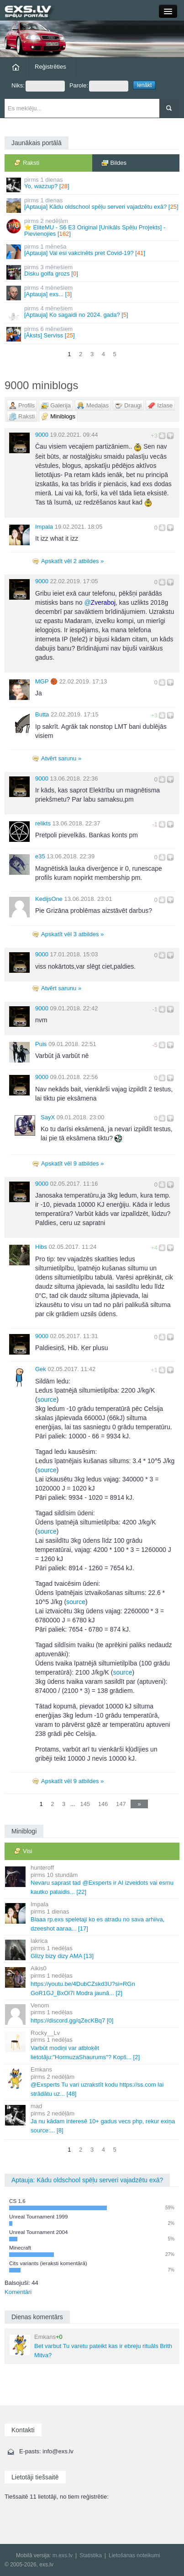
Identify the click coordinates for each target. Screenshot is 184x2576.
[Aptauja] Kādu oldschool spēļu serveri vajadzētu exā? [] (92, 205)
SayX (48, 1117)
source (47, 1399)
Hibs (41, 1246)
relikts (43, 823)
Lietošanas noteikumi (134, 2555)
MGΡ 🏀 (46, 681)
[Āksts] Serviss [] (92, 333)
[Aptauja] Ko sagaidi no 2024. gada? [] (92, 313)
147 (121, 1803)
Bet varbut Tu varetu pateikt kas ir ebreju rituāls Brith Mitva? (91, 2346)
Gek (40, 1369)
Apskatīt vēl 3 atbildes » (72, 934)
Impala (44, 526)
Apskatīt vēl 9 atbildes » (72, 1163)
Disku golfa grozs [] (92, 272)
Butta (42, 714)
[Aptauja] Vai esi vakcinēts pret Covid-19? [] (92, 251)
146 (103, 1803)
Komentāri (18, 2292)
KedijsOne (49, 898)
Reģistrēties (50, 66)
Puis (41, 1044)
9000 (41, 434)
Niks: (38, 86)
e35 (40, 856)
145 (85, 1803)
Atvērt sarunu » (61, 758)
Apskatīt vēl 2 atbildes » (72, 561)
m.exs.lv (63, 2555)
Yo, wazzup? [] (92, 184)
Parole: (98, 86)
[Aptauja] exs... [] (92, 292)
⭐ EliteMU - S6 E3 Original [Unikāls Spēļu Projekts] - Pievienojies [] (92, 227)
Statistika (90, 2555)
